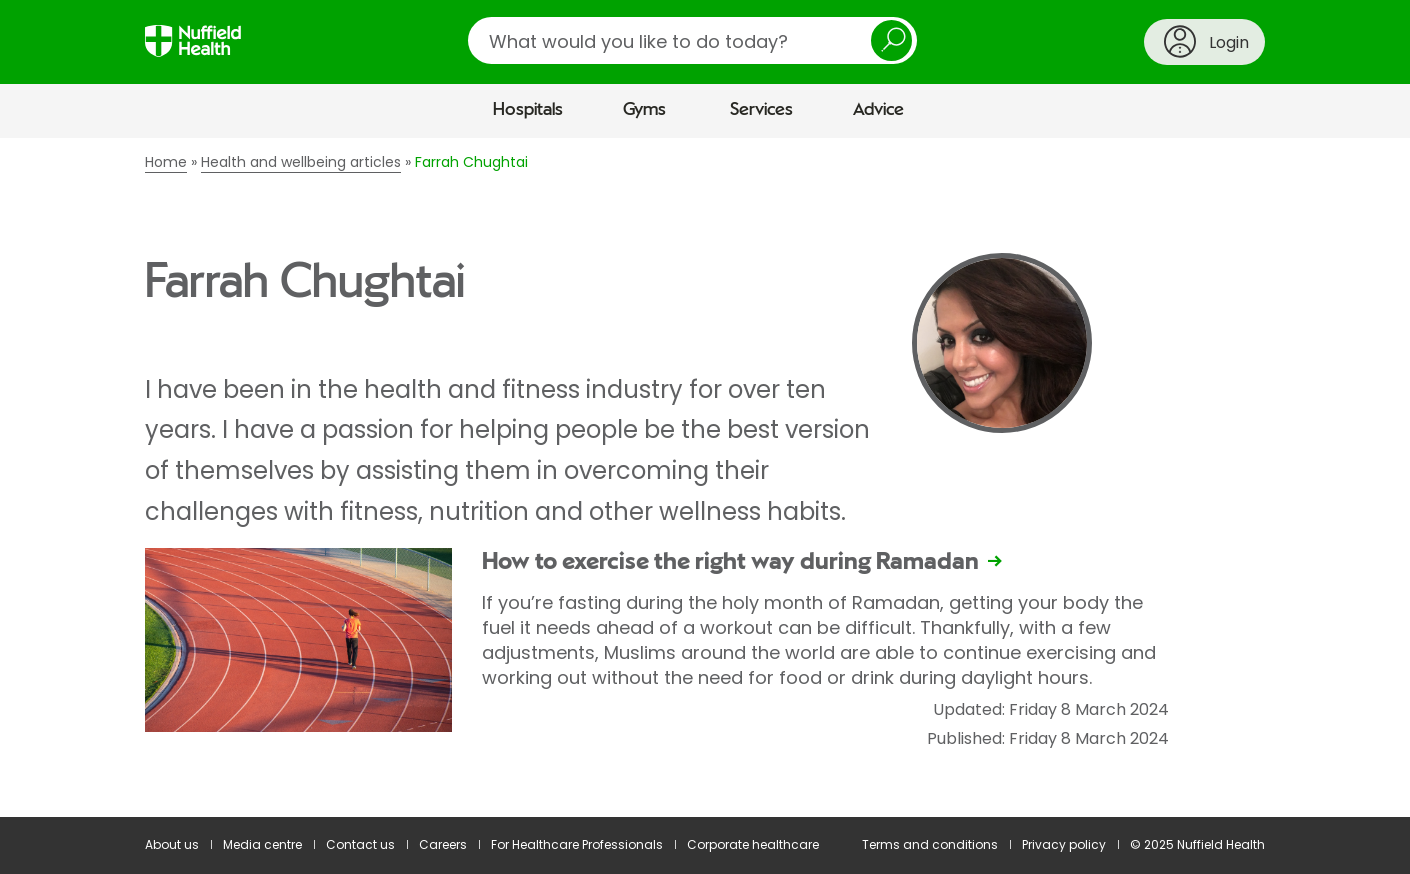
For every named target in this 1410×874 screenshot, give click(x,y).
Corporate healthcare (753, 844)
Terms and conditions (930, 844)
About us (172, 844)
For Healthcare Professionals (577, 844)
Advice (878, 110)
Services (761, 110)
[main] (705, 478)
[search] (692, 40)
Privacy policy (1064, 844)
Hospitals (528, 110)
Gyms (644, 110)
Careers (443, 844)
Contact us (360, 844)
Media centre (262, 844)
